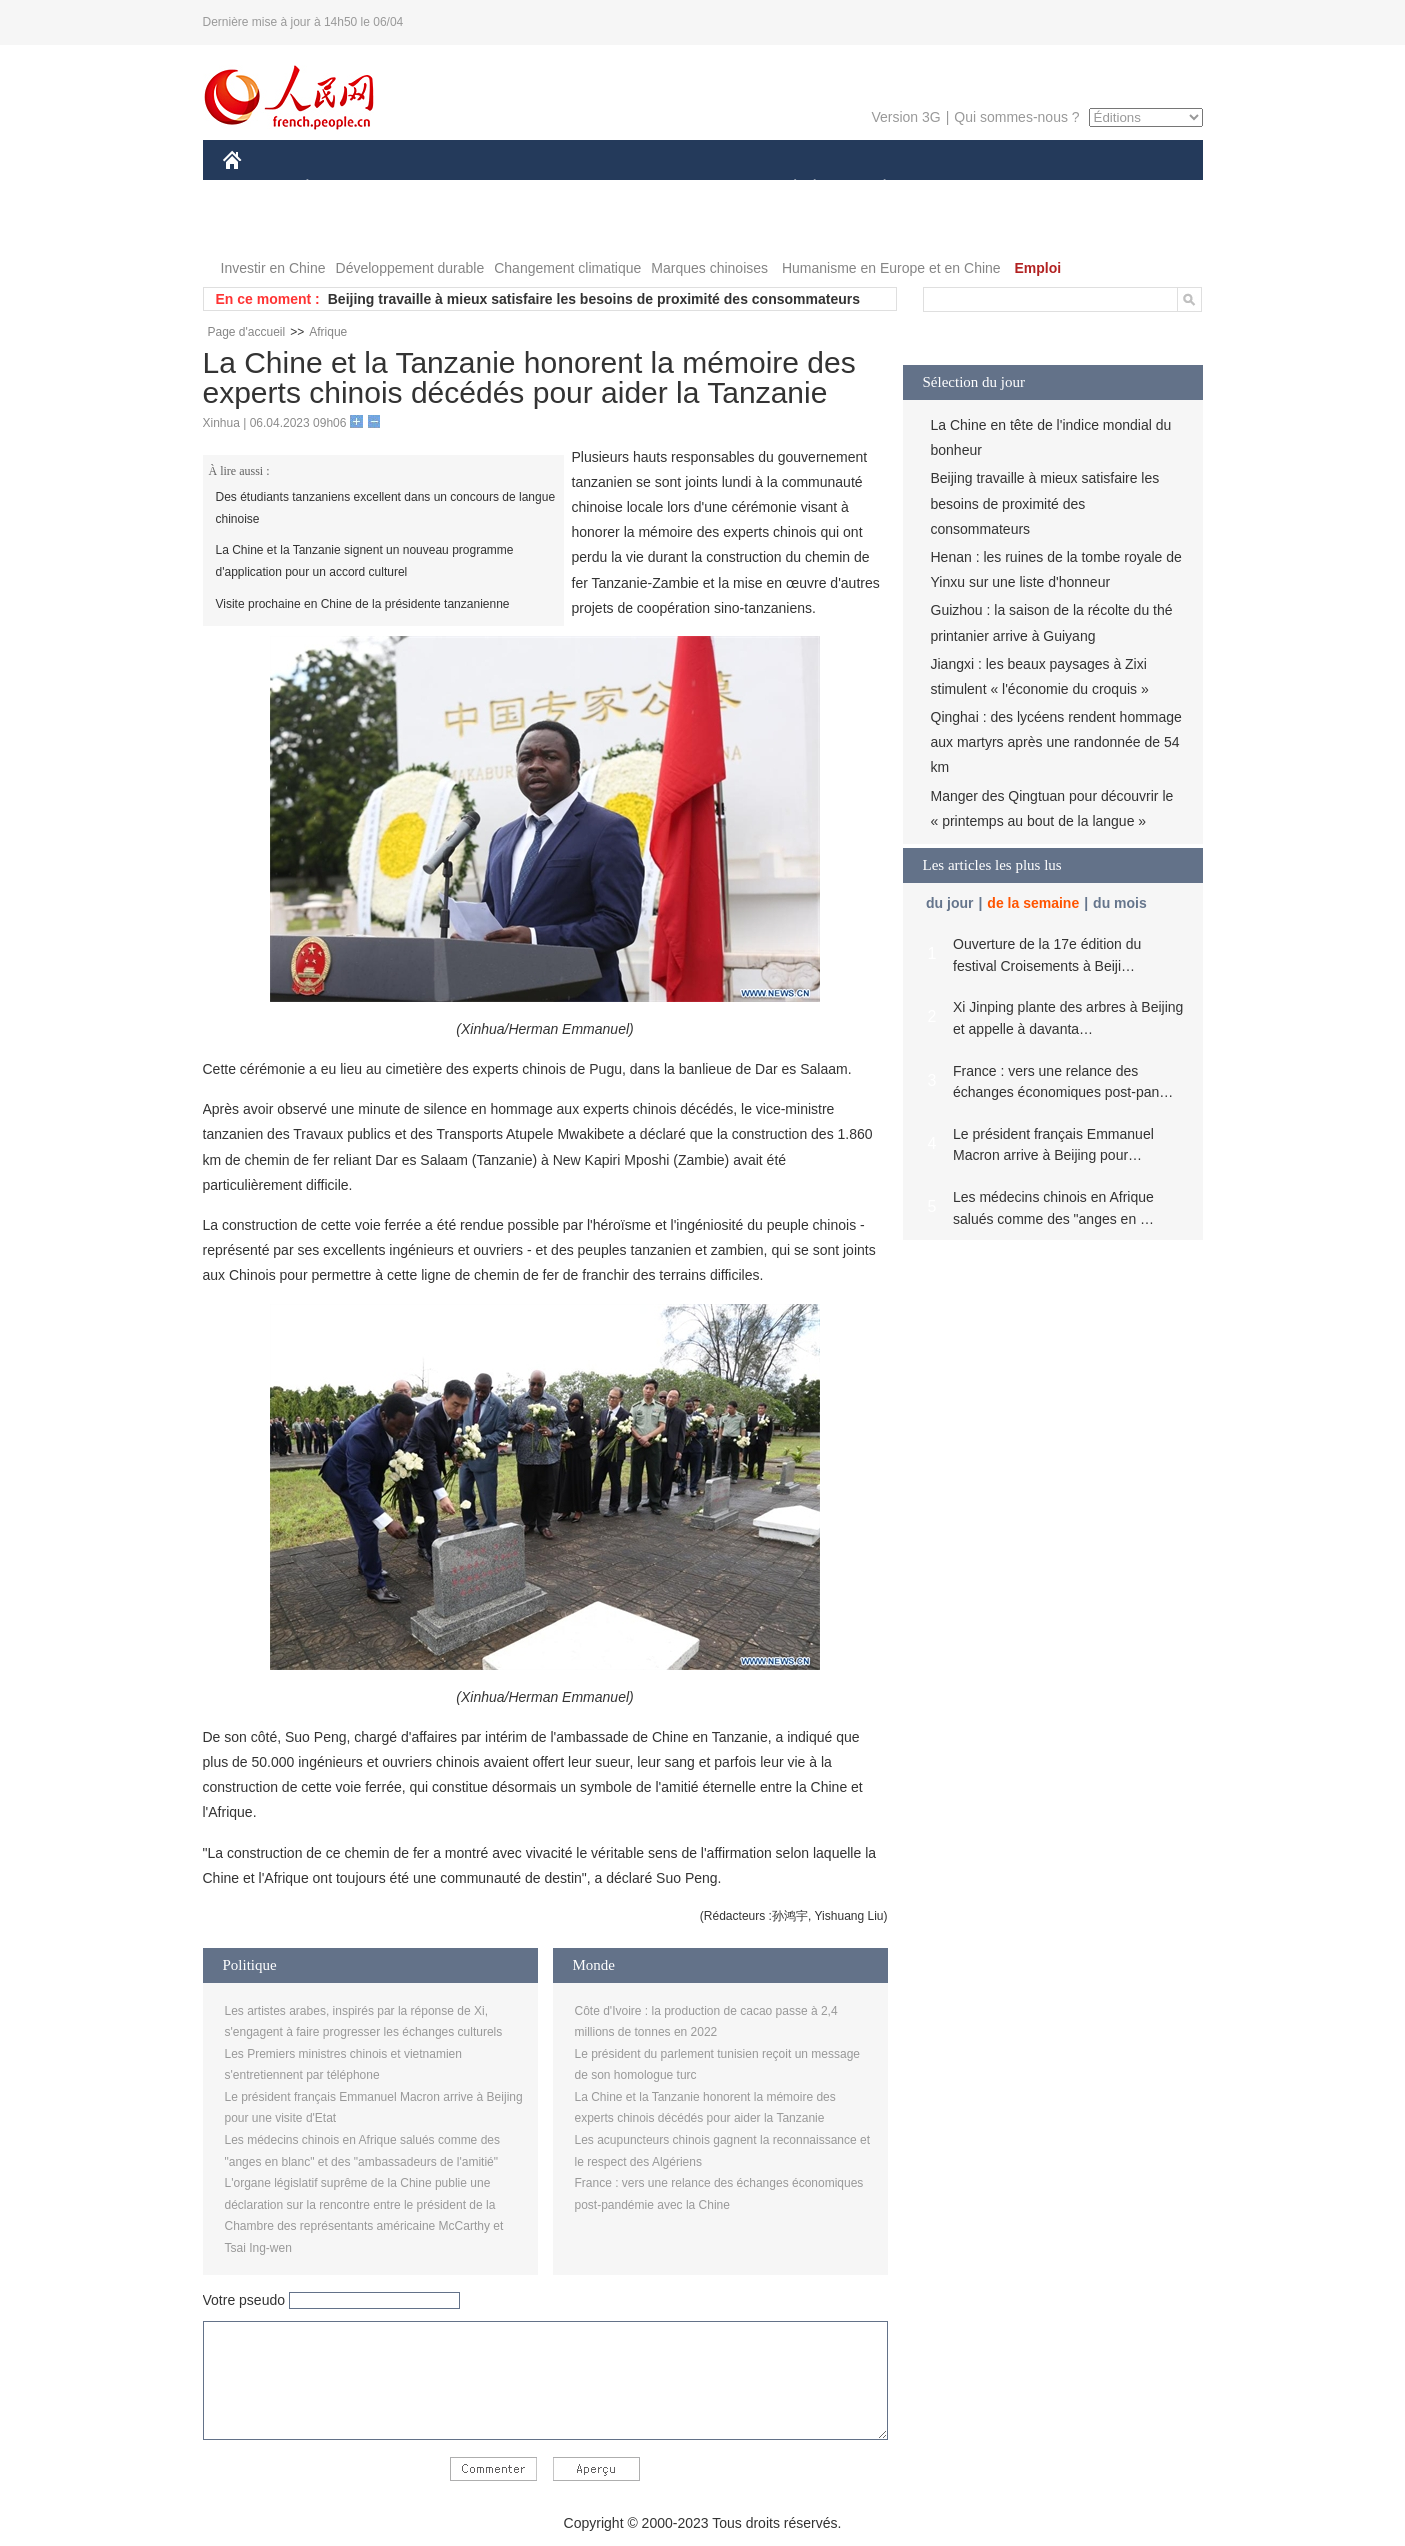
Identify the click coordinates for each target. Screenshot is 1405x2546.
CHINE (257, 188)
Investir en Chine (273, 268)
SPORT (954, 188)
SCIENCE (607, 188)
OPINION (1133, 188)
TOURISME (1040, 188)
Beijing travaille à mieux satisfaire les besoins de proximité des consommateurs (594, 299)
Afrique (328, 332)
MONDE (435, 188)
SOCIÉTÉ (786, 188)
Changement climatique (567, 268)
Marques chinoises (709, 268)
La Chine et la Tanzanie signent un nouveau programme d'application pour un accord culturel (365, 561)
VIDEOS (343, 228)
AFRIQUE (519, 188)
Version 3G (905, 117)
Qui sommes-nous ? (1016, 117)
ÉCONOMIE (343, 188)
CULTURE (697, 188)
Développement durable (410, 268)
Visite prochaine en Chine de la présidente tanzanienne (363, 604)
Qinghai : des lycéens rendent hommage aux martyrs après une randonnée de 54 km (1056, 742)
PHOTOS (264, 228)
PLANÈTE (874, 188)
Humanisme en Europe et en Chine (891, 268)
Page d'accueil (247, 332)
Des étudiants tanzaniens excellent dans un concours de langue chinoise (386, 508)
